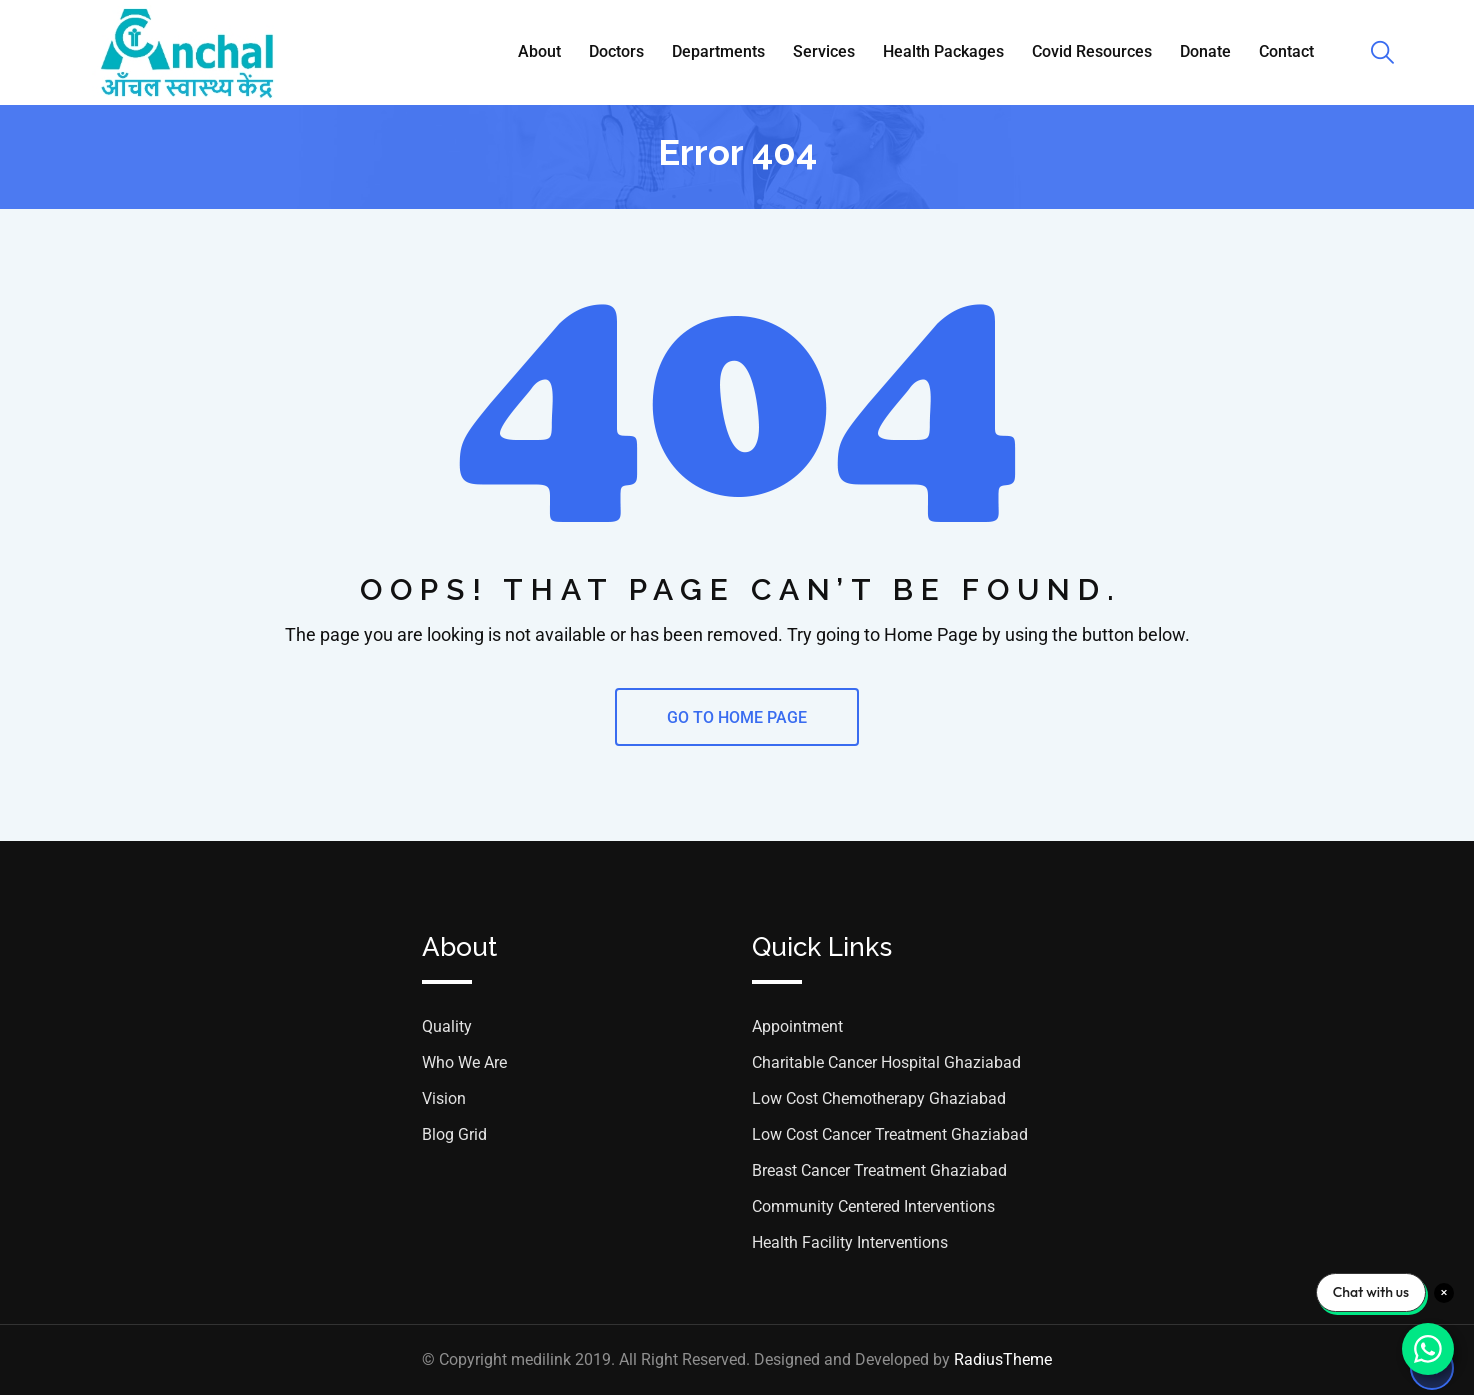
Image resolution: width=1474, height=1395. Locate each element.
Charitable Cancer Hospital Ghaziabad (886, 1062)
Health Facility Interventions (850, 1242)
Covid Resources (1092, 51)
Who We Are (464, 1062)
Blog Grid (454, 1134)
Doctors (616, 51)
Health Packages (943, 51)
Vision (444, 1098)
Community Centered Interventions (873, 1206)
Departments (718, 51)
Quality (447, 1026)
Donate (1205, 51)
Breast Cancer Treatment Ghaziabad (879, 1170)
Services (824, 51)
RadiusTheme (1003, 1359)
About (539, 51)
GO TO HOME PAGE (737, 717)
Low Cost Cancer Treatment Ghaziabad (890, 1134)
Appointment (797, 1026)
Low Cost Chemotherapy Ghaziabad (879, 1098)
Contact (1286, 51)
